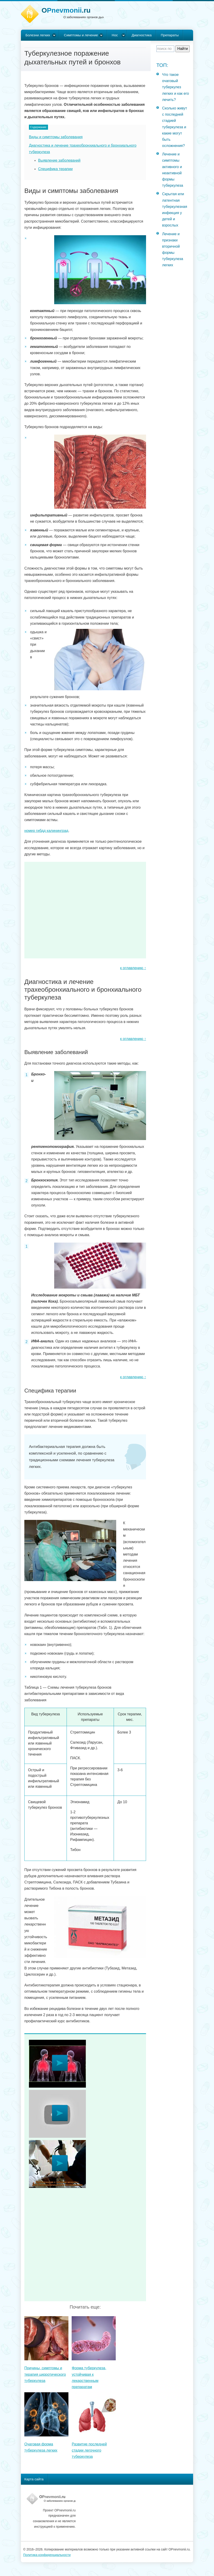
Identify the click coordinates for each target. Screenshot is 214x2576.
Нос (115, 35)
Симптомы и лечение (81, 35)
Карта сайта (34, 2479)
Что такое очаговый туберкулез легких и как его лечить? (175, 87)
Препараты (170, 35)
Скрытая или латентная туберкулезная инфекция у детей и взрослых (174, 209)
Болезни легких (37, 35)
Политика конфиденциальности (47, 2555)
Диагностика (142, 35)
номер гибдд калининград (46, 831)
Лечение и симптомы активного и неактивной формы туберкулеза (172, 169)
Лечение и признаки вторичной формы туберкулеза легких (172, 249)
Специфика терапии (55, 169)
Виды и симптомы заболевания (56, 137)
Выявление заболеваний (59, 160)
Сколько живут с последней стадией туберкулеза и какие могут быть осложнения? (174, 127)
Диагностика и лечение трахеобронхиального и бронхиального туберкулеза (82, 148)
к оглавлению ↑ (133, 968)
